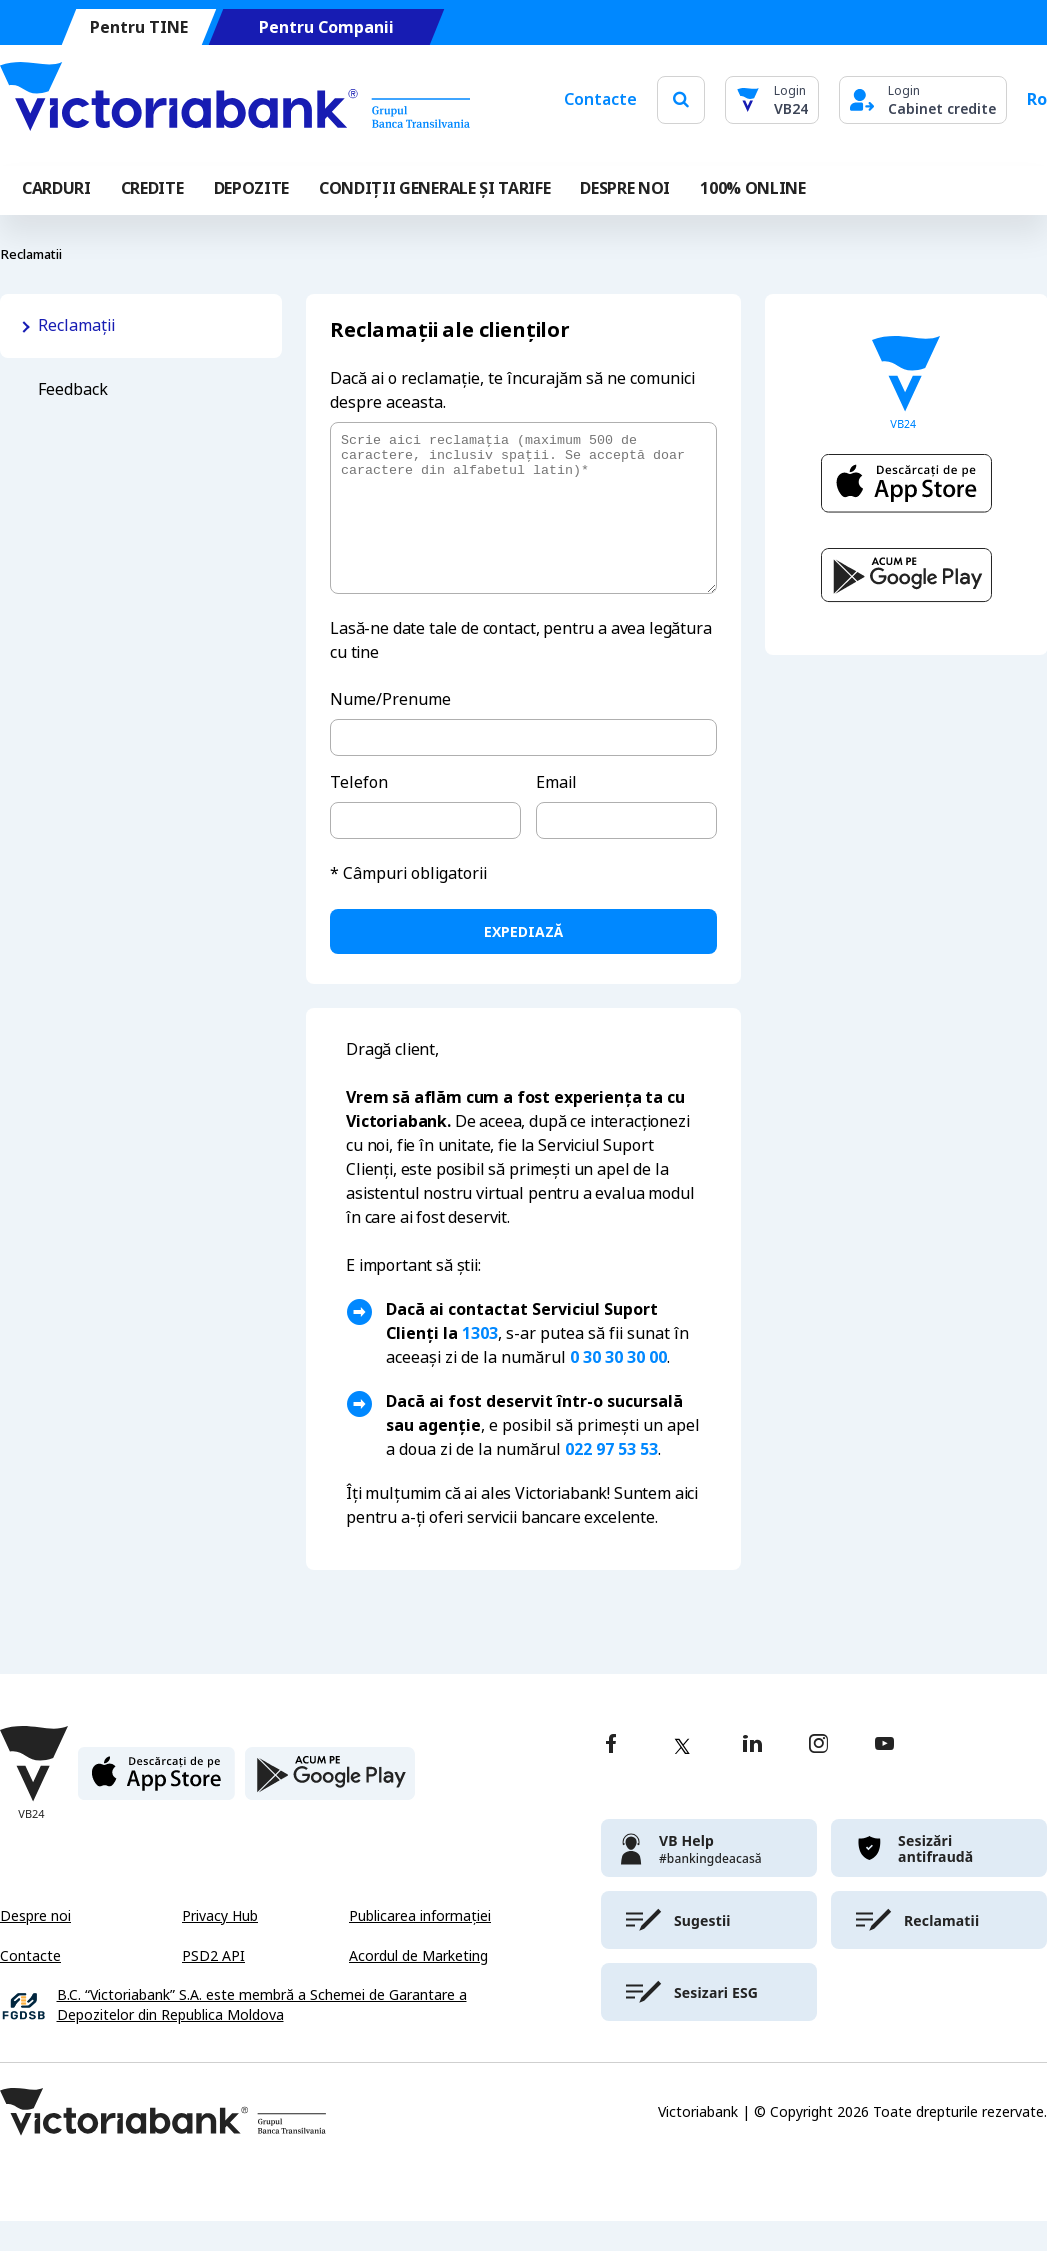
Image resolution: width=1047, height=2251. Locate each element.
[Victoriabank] (235, 100)
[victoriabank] (709, 1878)
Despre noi (35, 1946)
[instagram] (818, 1775)
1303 (480, 1363)
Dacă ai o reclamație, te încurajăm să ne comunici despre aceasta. (512, 390)
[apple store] (156, 1811)
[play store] (330, 1811)
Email (556, 812)
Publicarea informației (420, 1946)
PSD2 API (213, 1986)
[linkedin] (752, 1775)
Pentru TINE (139, 27)
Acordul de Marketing (418, 1986)
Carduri (56, 188)
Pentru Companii (326, 27)
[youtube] (884, 1775)
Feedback (73, 389)
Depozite (251, 188)
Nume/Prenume (390, 729)
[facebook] (611, 1775)
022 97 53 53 (611, 1479)
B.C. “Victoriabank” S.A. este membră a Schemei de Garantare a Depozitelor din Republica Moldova (262, 2035)
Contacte (600, 99)
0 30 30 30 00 (618, 1387)
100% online (752, 188)
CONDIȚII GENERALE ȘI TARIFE (434, 188)
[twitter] (682, 1776)
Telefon (359, 812)
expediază (523, 962)
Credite (152, 188)
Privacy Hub (220, 1946)
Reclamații (76, 325)
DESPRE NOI (625, 188)
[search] (681, 99)
